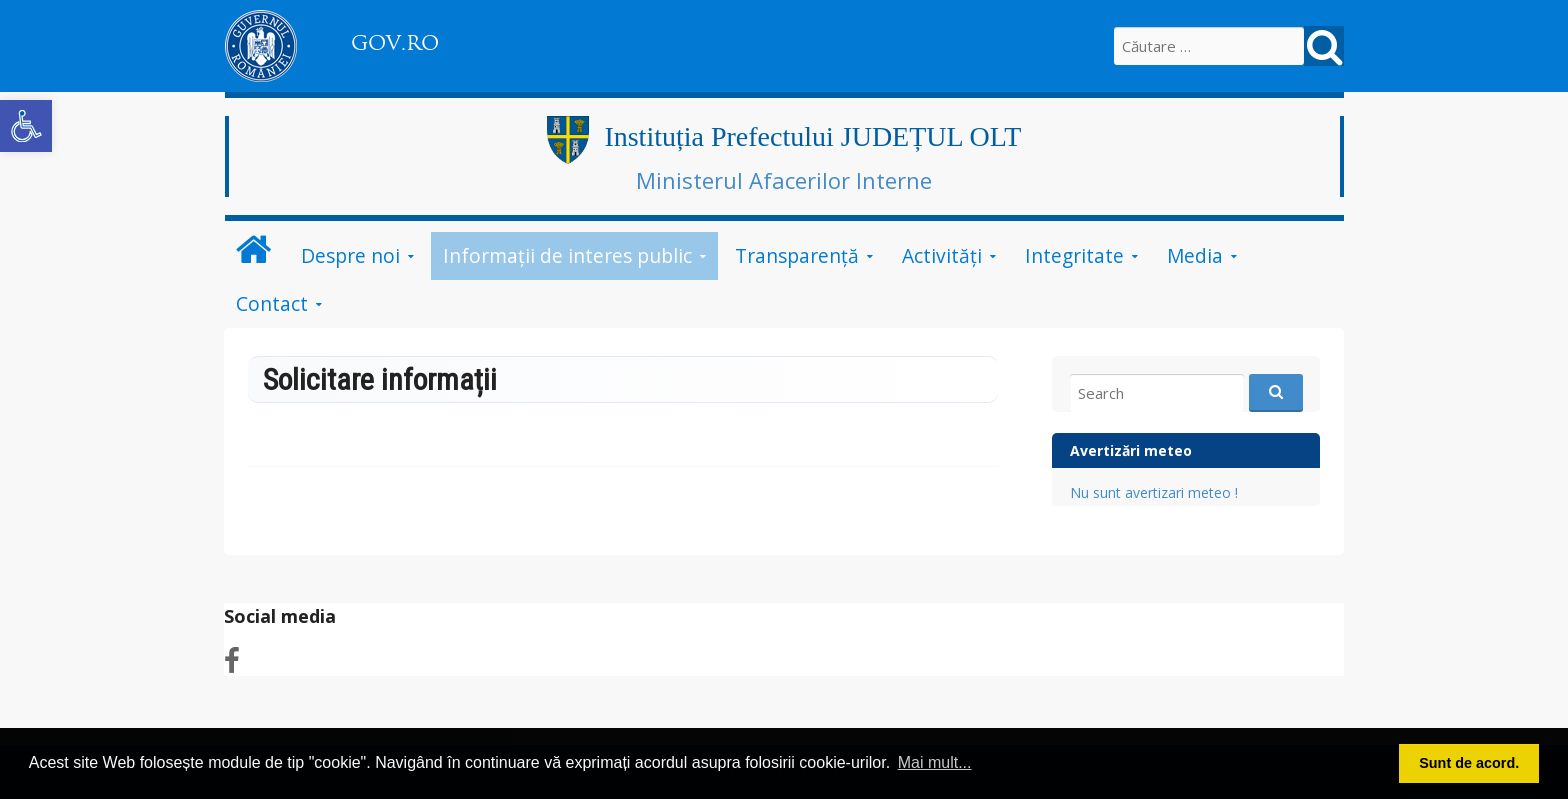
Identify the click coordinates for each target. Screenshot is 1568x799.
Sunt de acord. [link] (1469, 763)
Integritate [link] (1074, 255)
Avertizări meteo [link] (1131, 450)
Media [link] (1195, 255)
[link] (26, 126)
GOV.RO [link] (395, 43)
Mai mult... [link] (935, 762)
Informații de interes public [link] (567, 255)
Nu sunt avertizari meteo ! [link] (1154, 492)
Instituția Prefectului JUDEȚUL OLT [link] (812, 136)
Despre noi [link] (350, 255)
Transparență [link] (797, 255)
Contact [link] (272, 303)
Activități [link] (942, 255)
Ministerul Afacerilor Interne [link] (784, 180)
